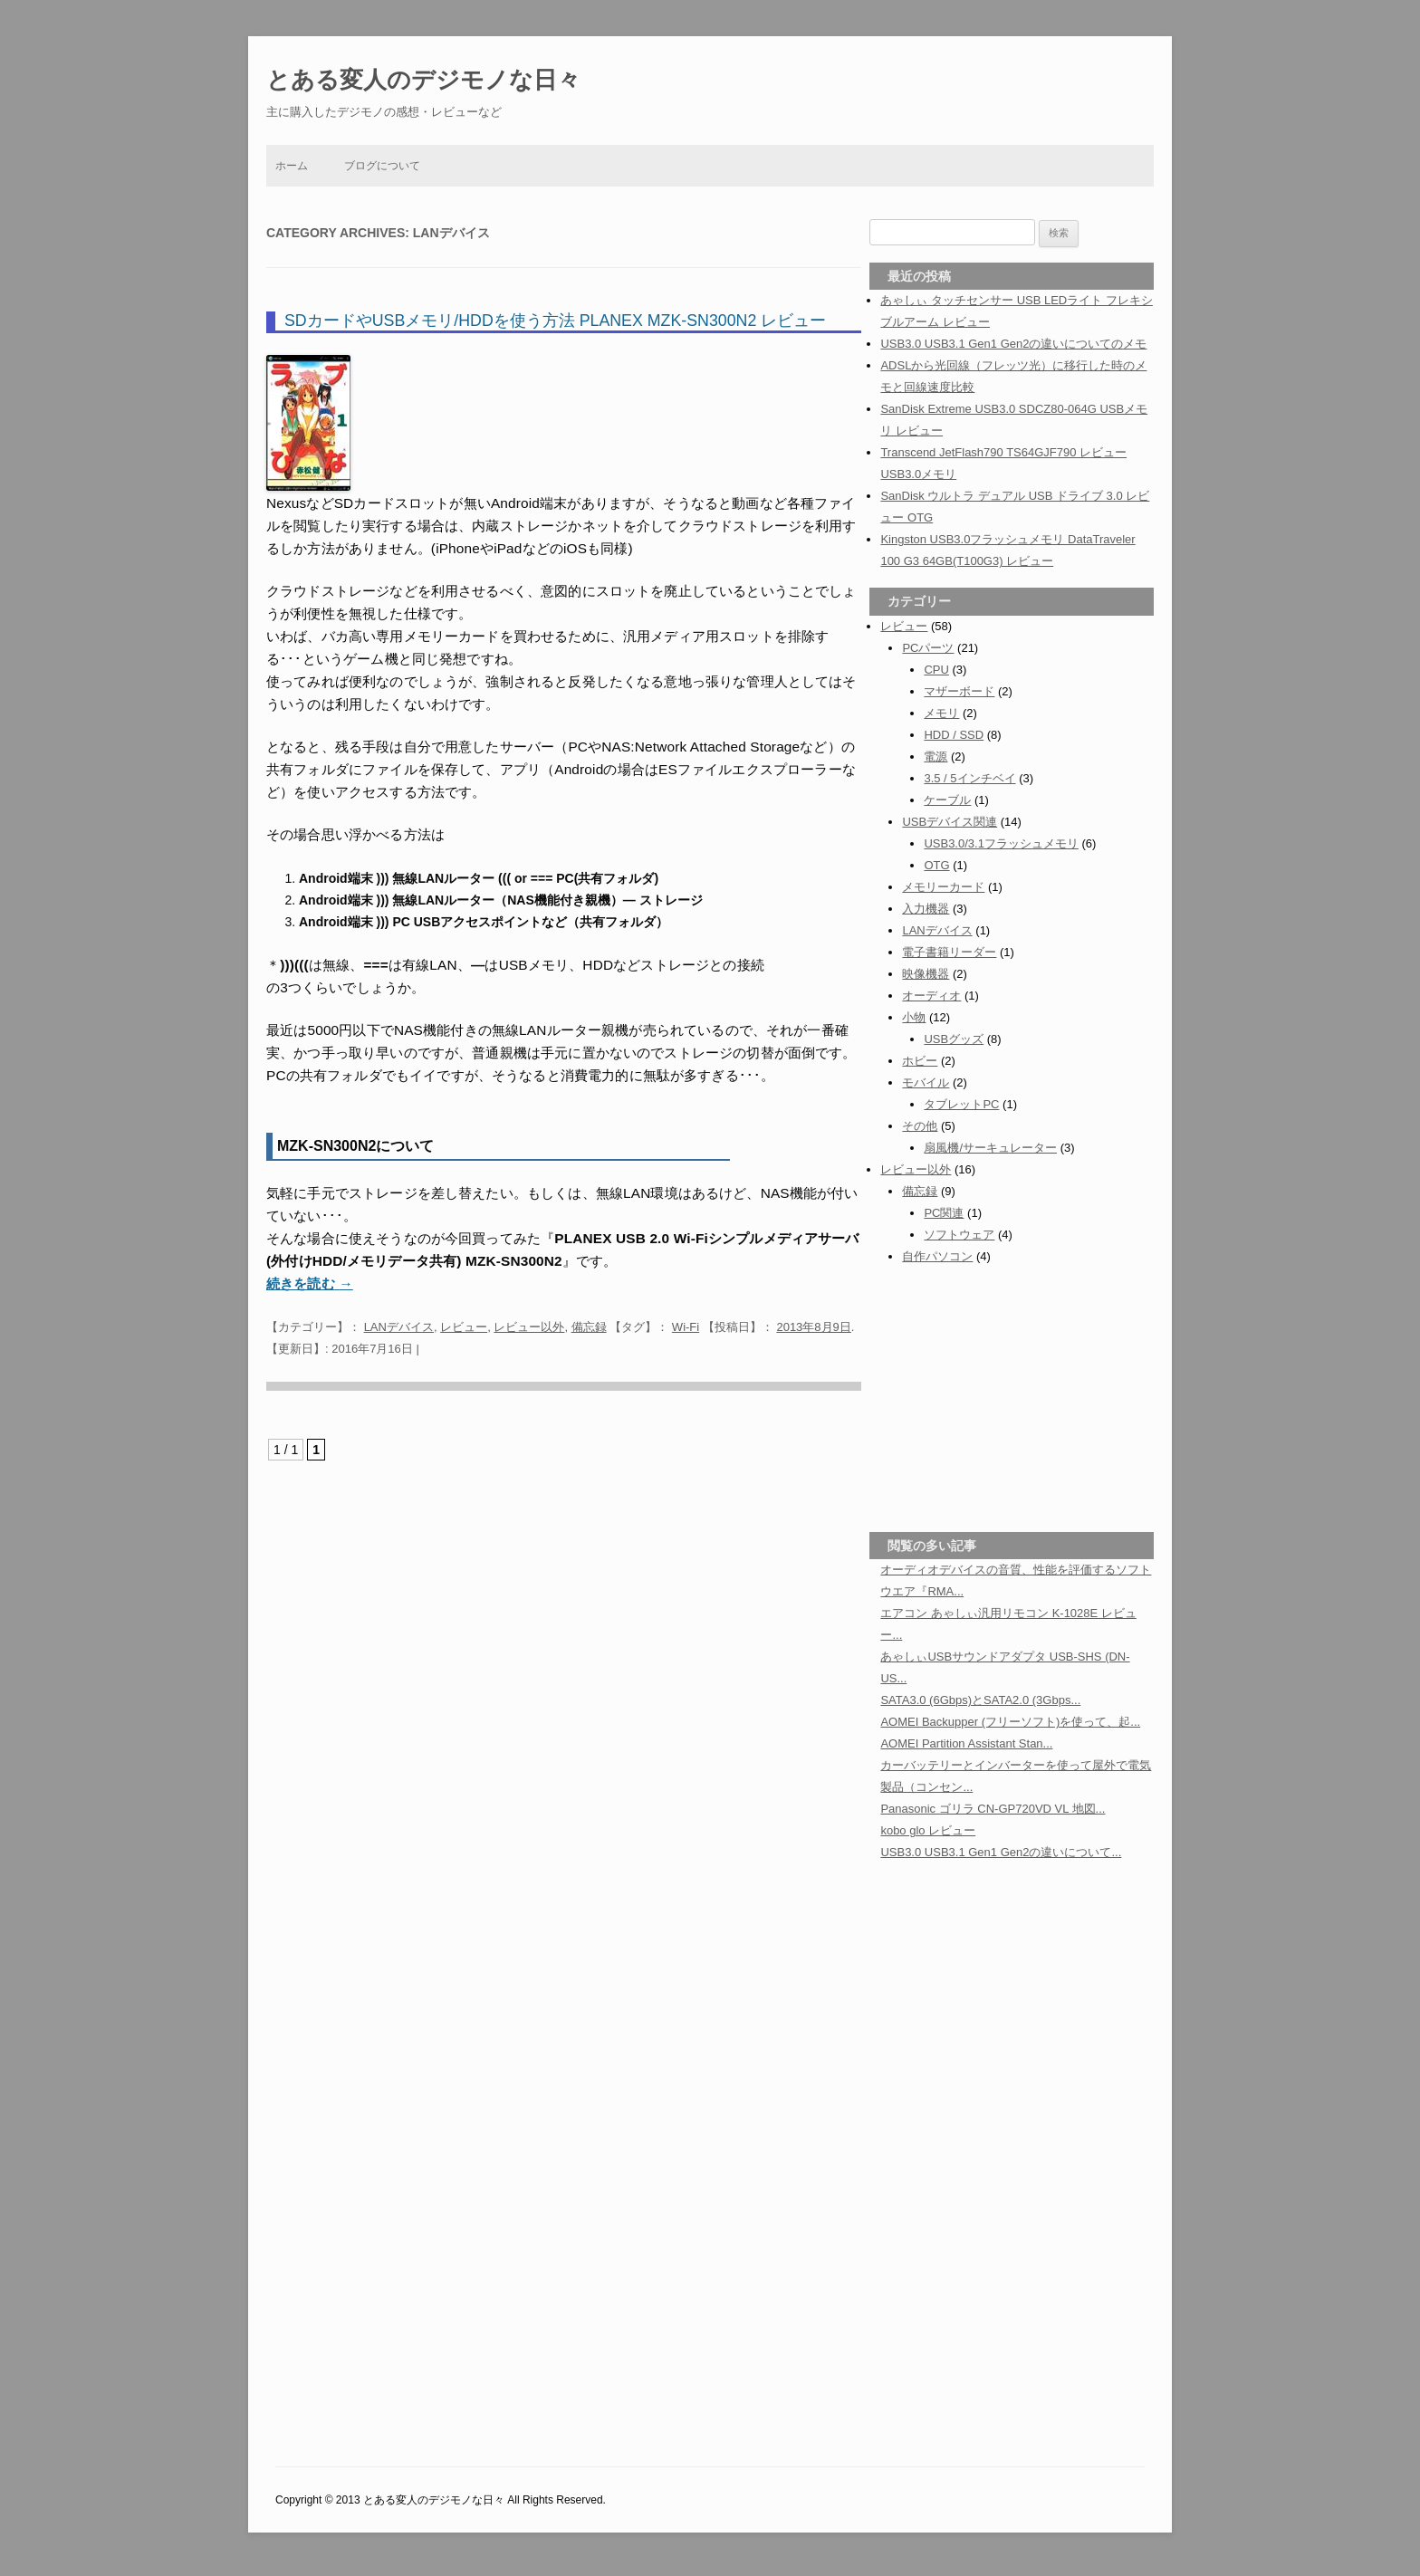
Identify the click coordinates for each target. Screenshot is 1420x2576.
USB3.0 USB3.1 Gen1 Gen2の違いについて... (1000, 1852)
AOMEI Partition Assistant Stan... (966, 1743)
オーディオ (931, 995)
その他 (919, 1126)
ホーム (291, 165)
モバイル (925, 1082)
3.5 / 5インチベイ (969, 778)
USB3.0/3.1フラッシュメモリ (1001, 843)
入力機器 (925, 908)
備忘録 (589, 1327)
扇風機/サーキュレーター (990, 1147)
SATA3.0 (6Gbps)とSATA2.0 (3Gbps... (980, 1700)
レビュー (463, 1327)
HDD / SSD (953, 735)
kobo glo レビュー (927, 1830)
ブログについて (382, 165)
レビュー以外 (529, 1327)
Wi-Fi (685, 1327)
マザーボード (959, 691)
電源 (935, 756)
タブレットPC (961, 1104)
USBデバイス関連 (949, 821)
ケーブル (947, 800)
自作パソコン (937, 1256)
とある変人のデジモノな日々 (423, 79)
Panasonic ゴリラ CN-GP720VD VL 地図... (992, 1808)
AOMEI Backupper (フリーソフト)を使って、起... (1010, 1722)
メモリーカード (943, 887)
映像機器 (925, 974)
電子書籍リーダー (949, 952)
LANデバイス (399, 1327)
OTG (936, 865)
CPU (936, 669)
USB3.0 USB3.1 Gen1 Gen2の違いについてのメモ (1013, 343)
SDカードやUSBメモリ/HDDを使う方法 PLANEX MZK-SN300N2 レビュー (555, 320)
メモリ (941, 713)
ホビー (919, 1061)
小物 (914, 1017)
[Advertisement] (1011, 1396)
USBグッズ (953, 1039)
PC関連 (944, 1213)
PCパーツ (928, 648)
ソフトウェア (959, 1234)
